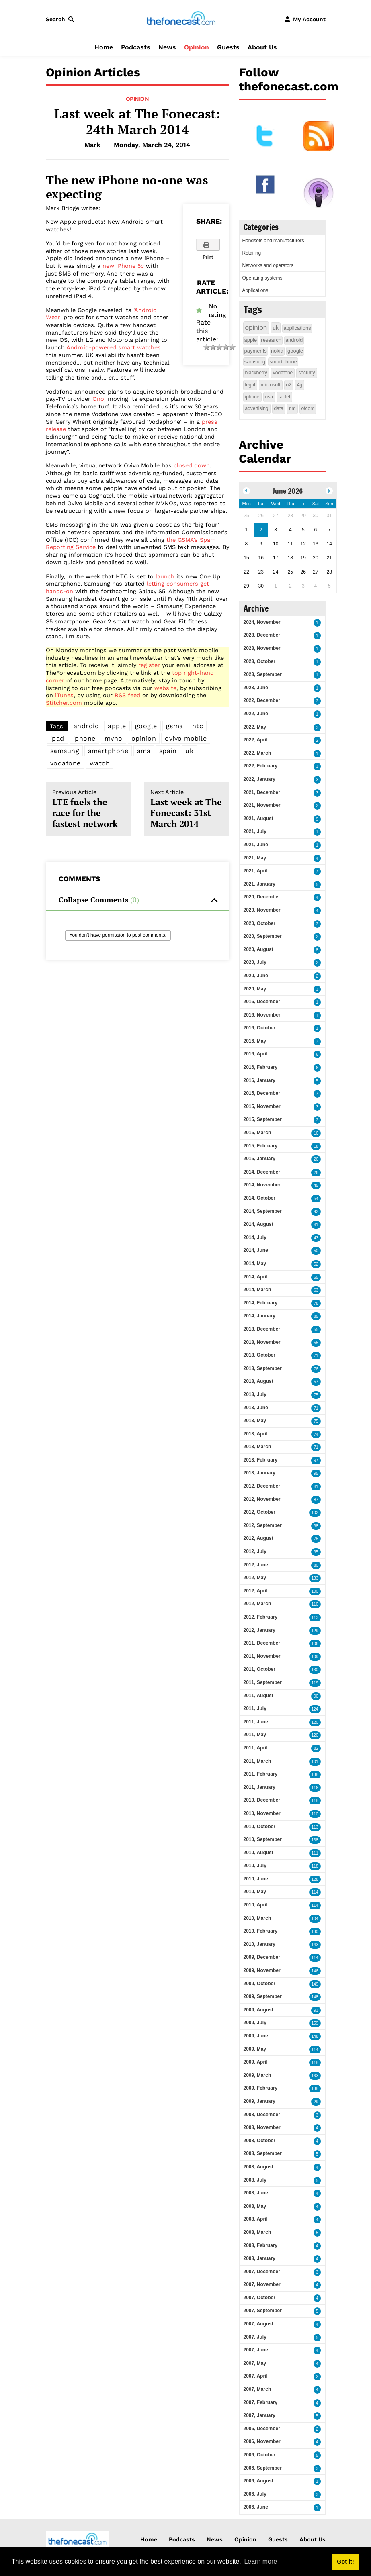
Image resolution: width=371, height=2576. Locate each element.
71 (316, 1355)
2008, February (261, 2245)
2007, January (259, 2415)
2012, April (256, 1591)
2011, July (255, 1708)
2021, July (255, 831)
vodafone (65, 763)
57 (316, 1382)
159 (315, 2023)
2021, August (258, 818)
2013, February (261, 1460)
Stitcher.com (64, 703)
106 (315, 1643)
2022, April (256, 740)
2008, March (257, 2232)
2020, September (263, 936)
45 (316, 1185)
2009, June (256, 2036)
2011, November (262, 1656)
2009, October (259, 1983)
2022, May (255, 727)
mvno (114, 738)
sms (143, 751)
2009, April (256, 2062)
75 (316, 1395)
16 (316, 1133)
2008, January (259, 2258)
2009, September (263, 1996)
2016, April (256, 1054)
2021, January (259, 884)
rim (292, 408)
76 (316, 1369)
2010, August (258, 1852)
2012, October (259, 1512)
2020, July (255, 962)
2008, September (263, 2153)
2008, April (256, 2219)
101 (315, 1762)
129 (315, 1631)
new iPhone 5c (123, 266)
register (149, 665)
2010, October (259, 1826)
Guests (228, 47)
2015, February (261, 1146)
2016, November (262, 1015)
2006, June (256, 2507)
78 (316, 1303)
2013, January (259, 1473)
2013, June (256, 1407)
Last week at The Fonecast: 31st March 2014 (186, 809)
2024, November (262, 622)
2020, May (255, 989)
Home (103, 47)
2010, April (256, 1905)
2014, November (262, 1185)
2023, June (256, 687)
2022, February (261, 766)
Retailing (251, 253)
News (167, 47)
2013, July (255, 1394)
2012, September (263, 1525)
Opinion (196, 47)
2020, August (258, 949)
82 (316, 1748)
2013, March (257, 1446)
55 (316, 1277)
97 (316, 1460)
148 (315, 1997)
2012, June (256, 1565)
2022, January (259, 779)
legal (250, 385)
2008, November (262, 2127)
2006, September (263, 2468)
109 (315, 1657)
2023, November (262, 648)
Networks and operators (267, 265)
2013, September (263, 1368)
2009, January (259, 2101)
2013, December (262, 1329)
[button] (61, 19)
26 (316, 1159)
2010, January (259, 1944)
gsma (174, 726)
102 (315, 1512)
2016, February (261, 1067)
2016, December (262, 1001)
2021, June (256, 844)
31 (316, 1225)
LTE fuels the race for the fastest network (88, 809)
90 (316, 1696)
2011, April (256, 1748)
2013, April (256, 1434)
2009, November (262, 1970)
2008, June (256, 2193)
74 (316, 1434)
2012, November (262, 1499)
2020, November (262, 910)
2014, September (263, 1211)
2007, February (261, 2402)
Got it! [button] (345, 2561)
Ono (98, 399)
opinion (143, 738)
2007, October (259, 2297)
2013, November (262, 1342)
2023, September (263, 674)
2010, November (262, 1813)
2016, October (259, 1028)
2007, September (263, 2310)
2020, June (256, 975)
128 (315, 1879)
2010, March (257, 1918)
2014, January (259, 1316)
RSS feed (127, 695)
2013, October (259, 1355)
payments (255, 351)
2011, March (257, 1761)
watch (100, 763)
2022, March (257, 753)
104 (315, 1919)
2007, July (255, 2337)
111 (315, 1853)
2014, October (259, 1198)
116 (315, 1788)
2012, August (258, 1538)
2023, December (262, 635)
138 (315, 1774)
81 (316, 1486)
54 (316, 1198)
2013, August (258, 1381)
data (278, 408)
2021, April (256, 871)
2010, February (261, 1931)
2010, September (263, 1839)
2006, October (259, 2455)
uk (189, 751)
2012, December (262, 1486)
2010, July (255, 1865)
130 (315, 1670)
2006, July (255, 2494)
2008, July (255, 2180)
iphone (84, 738)
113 (315, 1617)
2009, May (255, 2049)
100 (315, 1591)
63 (316, 1290)
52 (316, 1264)
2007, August (258, 2324)
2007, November (262, 2284)
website (165, 688)
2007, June (256, 2350)
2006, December (262, 2428)
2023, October (259, 661)
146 (315, 1971)
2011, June (256, 1722)
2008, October (259, 2140)
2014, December (262, 1172)
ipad (57, 738)
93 (316, 2010)
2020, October (259, 923)
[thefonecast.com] (181, 19)
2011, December (262, 1643)
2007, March (257, 2389)
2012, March (257, 1603)
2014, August (258, 1224)
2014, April (256, 1277)
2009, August (258, 2010)
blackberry (256, 373)
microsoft (271, 385)
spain (168, 751)
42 (316, 1212)
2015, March (257, 1132)
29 (316, 2102)
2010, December (262, 1800)
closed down (192, 465)
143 (315, 1945)
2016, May (255, 1041)
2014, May (255, 1263)
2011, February (261, 1774)
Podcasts (135, 47)
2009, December (262, 1957)
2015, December (262, 1093)
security (306, 373)
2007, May (255, 2363)
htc (197, 726)
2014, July (255, 1237)
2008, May (255, 2206)
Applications (255, 290)
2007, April (256, 2376)
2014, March (257, 1289)
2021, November (262, 805)
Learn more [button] (260, 2561)
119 (315, 1683)
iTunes (64, 695)
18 (316, 1146)
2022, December (262, 700)
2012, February (261, 1617)
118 (315, 1800)
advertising (257, 408)
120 (315, 1722)
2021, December (262, 792)
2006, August (258, 2481)
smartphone (108, 751)
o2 (288, 385)
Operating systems (262, 278)
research (271, 340)
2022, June (256, 713)
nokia (277, 351)
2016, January (259, 1080)
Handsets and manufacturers (273, 240)
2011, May (255, 1734)
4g (299, 385)
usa (269, 397)
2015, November (262, 1106)
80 (316, 1565)
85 (316, 1316)
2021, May (255, 858)
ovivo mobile (186, 738)
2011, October (259, 1669)
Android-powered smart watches (113, 347)
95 (316, 1473)
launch (165, 576)
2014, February (261, 1303)
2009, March (257, 2075)
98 (316, 1526)
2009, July (255, 2022)
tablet (284, 397)
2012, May (255, 1577)
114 (315, 1892)
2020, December (262, 897)
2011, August (258, 1695)
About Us (262, 47)
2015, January (259, 1158)
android (86, 726)
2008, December (262, 2114)
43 (316, 1238)
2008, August (258, 2167)
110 (315, 1604)
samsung (65, 751)
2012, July (255, 1551)
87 (316, 1500)
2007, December (262, 2271)
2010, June (256, 1879)
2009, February (261, 2088)
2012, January (259, 1630)
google (146, 726)
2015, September (263, 1119)
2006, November (262, 2441)
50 (316, 1251)
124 (315, 1709)
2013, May (255, 1420)
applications (297, 328)
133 (315, 1578)
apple (117, 726)
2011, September (263, 1682)
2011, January (259, 1787)
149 (315, 1984)
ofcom (308, 408)
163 (315, 2076)
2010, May (255, 1891)
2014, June (256, 1250)
